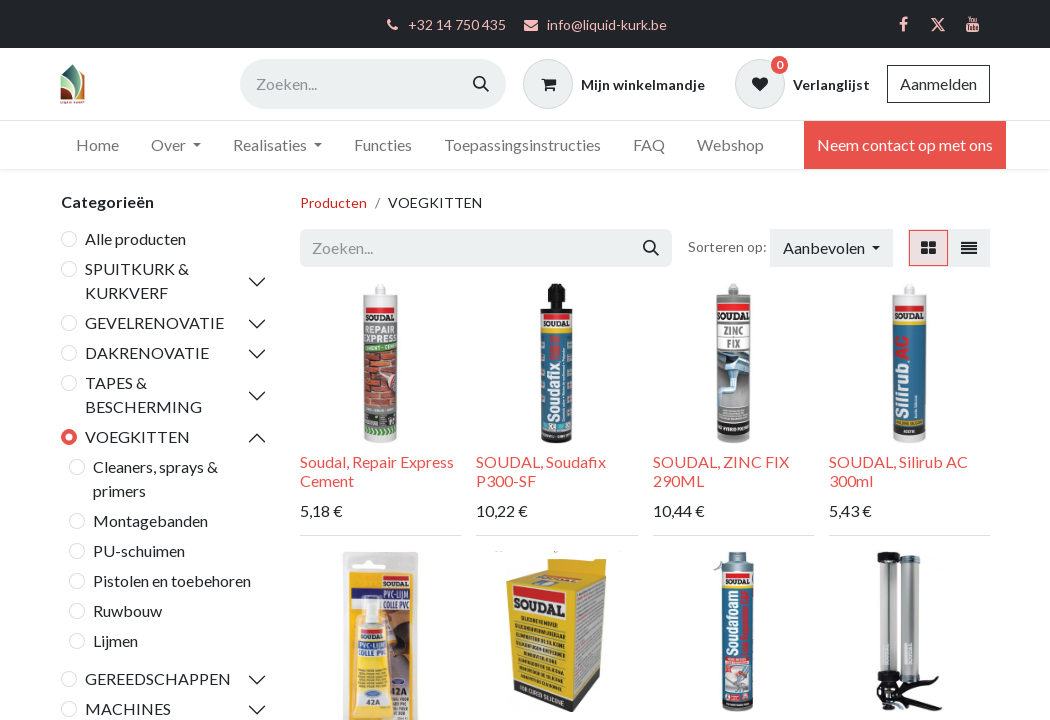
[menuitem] (97, 145)
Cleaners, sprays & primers (155, 478)
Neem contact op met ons (905, 144)
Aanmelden (938, 83)
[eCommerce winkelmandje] (614, 84)
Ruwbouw (127, 610)
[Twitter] (938, 24)
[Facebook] (903, 24)
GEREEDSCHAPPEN (158, 678)
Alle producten (135, 238)
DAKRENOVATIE (147, 352)
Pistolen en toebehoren (172, 580)
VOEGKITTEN (137, 436)
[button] (831, 248)
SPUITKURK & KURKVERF (137, 280)
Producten (333, 202)
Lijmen (115, 640)
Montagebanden (150, 520)
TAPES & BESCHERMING (143, 394)
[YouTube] (973, 24)
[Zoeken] (481, 84)
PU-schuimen (139, 550)
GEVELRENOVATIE (154, 322)
